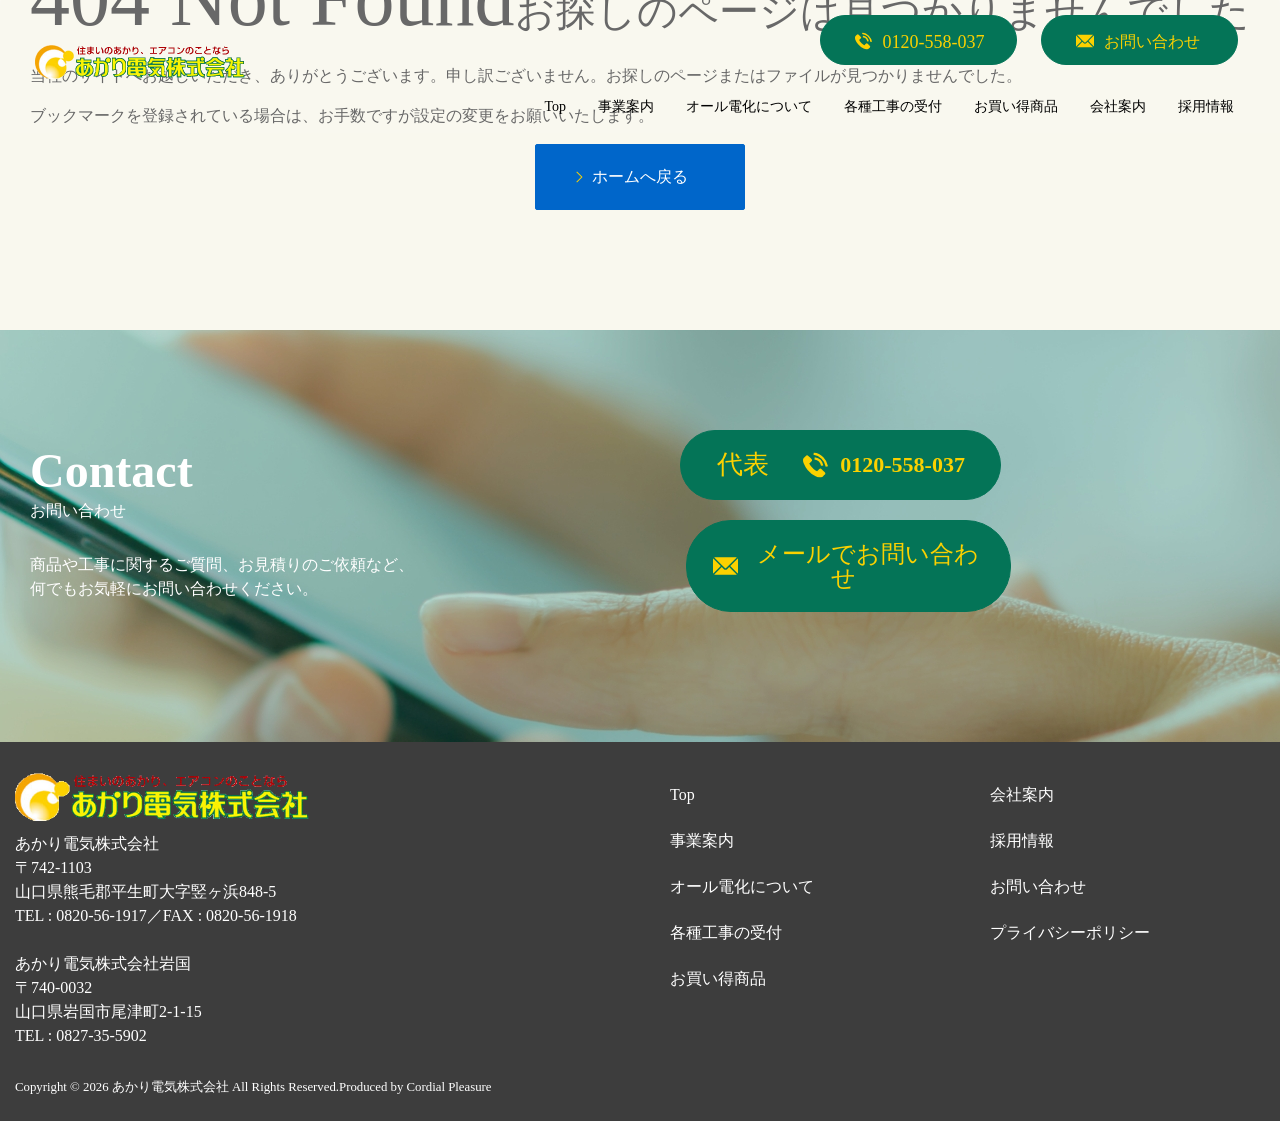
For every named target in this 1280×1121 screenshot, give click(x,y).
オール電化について (742, 884)
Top (682, 792)
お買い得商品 (718, 976)
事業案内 (702, 838)
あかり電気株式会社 (170, 1084)
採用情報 (1022, 838)
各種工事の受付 (726, 930)
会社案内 (1022, 792)
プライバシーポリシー (1070, 930)
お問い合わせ (1038, 884)
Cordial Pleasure (449, 1084)
